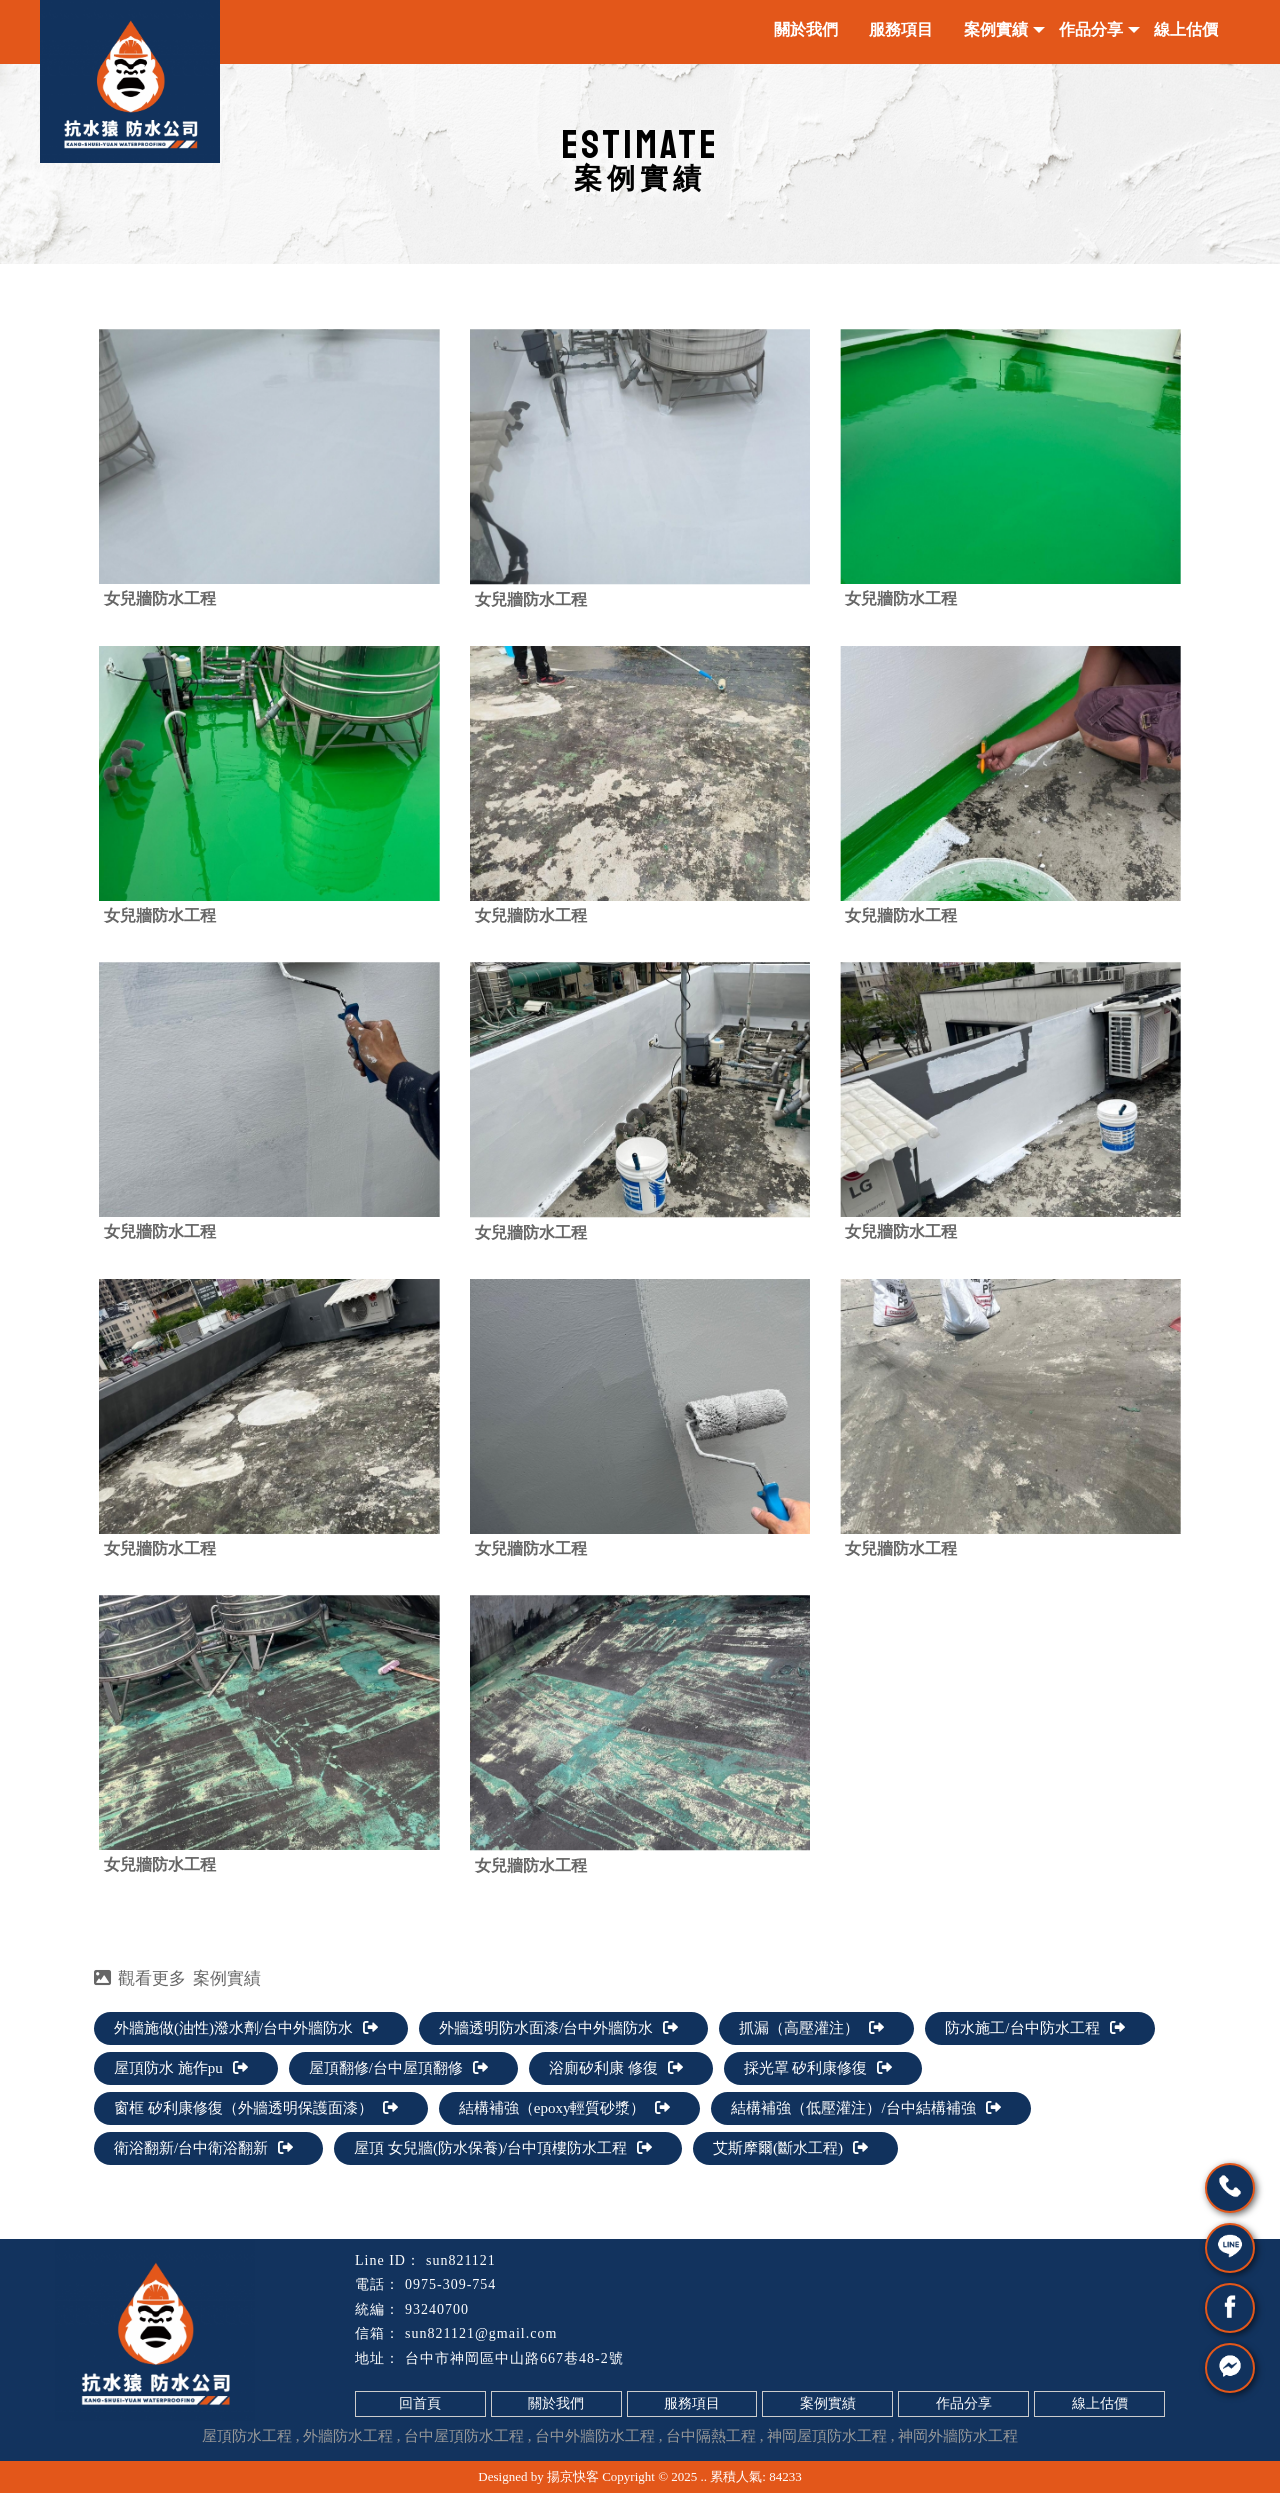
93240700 (437, 2309)
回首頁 (420, 2403)
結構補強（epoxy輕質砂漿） (565, 2108)
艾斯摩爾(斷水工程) (790, 2148)
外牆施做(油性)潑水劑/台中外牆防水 (246, 2028)
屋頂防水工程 (247, 2436)
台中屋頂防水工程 (464, 2436)
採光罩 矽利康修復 (818, 2068)
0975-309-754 (450, 2284)
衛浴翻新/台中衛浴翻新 (203, 2148)
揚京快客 (573, 2476)
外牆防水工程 (348, 2436)
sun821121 (461, 2260)
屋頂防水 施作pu (181, 2068)
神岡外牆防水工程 (958, 2436)
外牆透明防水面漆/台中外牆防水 (558, 2028)
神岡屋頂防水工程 (827, 2436)
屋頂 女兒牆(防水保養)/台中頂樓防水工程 (503, 2148)
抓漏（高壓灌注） (811, 2028)
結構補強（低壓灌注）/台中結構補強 (865, 2108)
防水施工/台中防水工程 (1034, 2028)
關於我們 (806, 29)
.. (704, 2476)
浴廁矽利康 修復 (616, 2068)
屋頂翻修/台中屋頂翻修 (398, 2068)
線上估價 (1186, 29)
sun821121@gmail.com (481, 2333)
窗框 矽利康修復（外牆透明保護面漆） (256, 2108)
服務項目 (901, 29)
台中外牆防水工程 (595, 2436)
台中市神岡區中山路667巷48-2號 (514, 2358)
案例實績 (996, 29)
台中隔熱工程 (711, 2436)
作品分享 (1091, 29)
